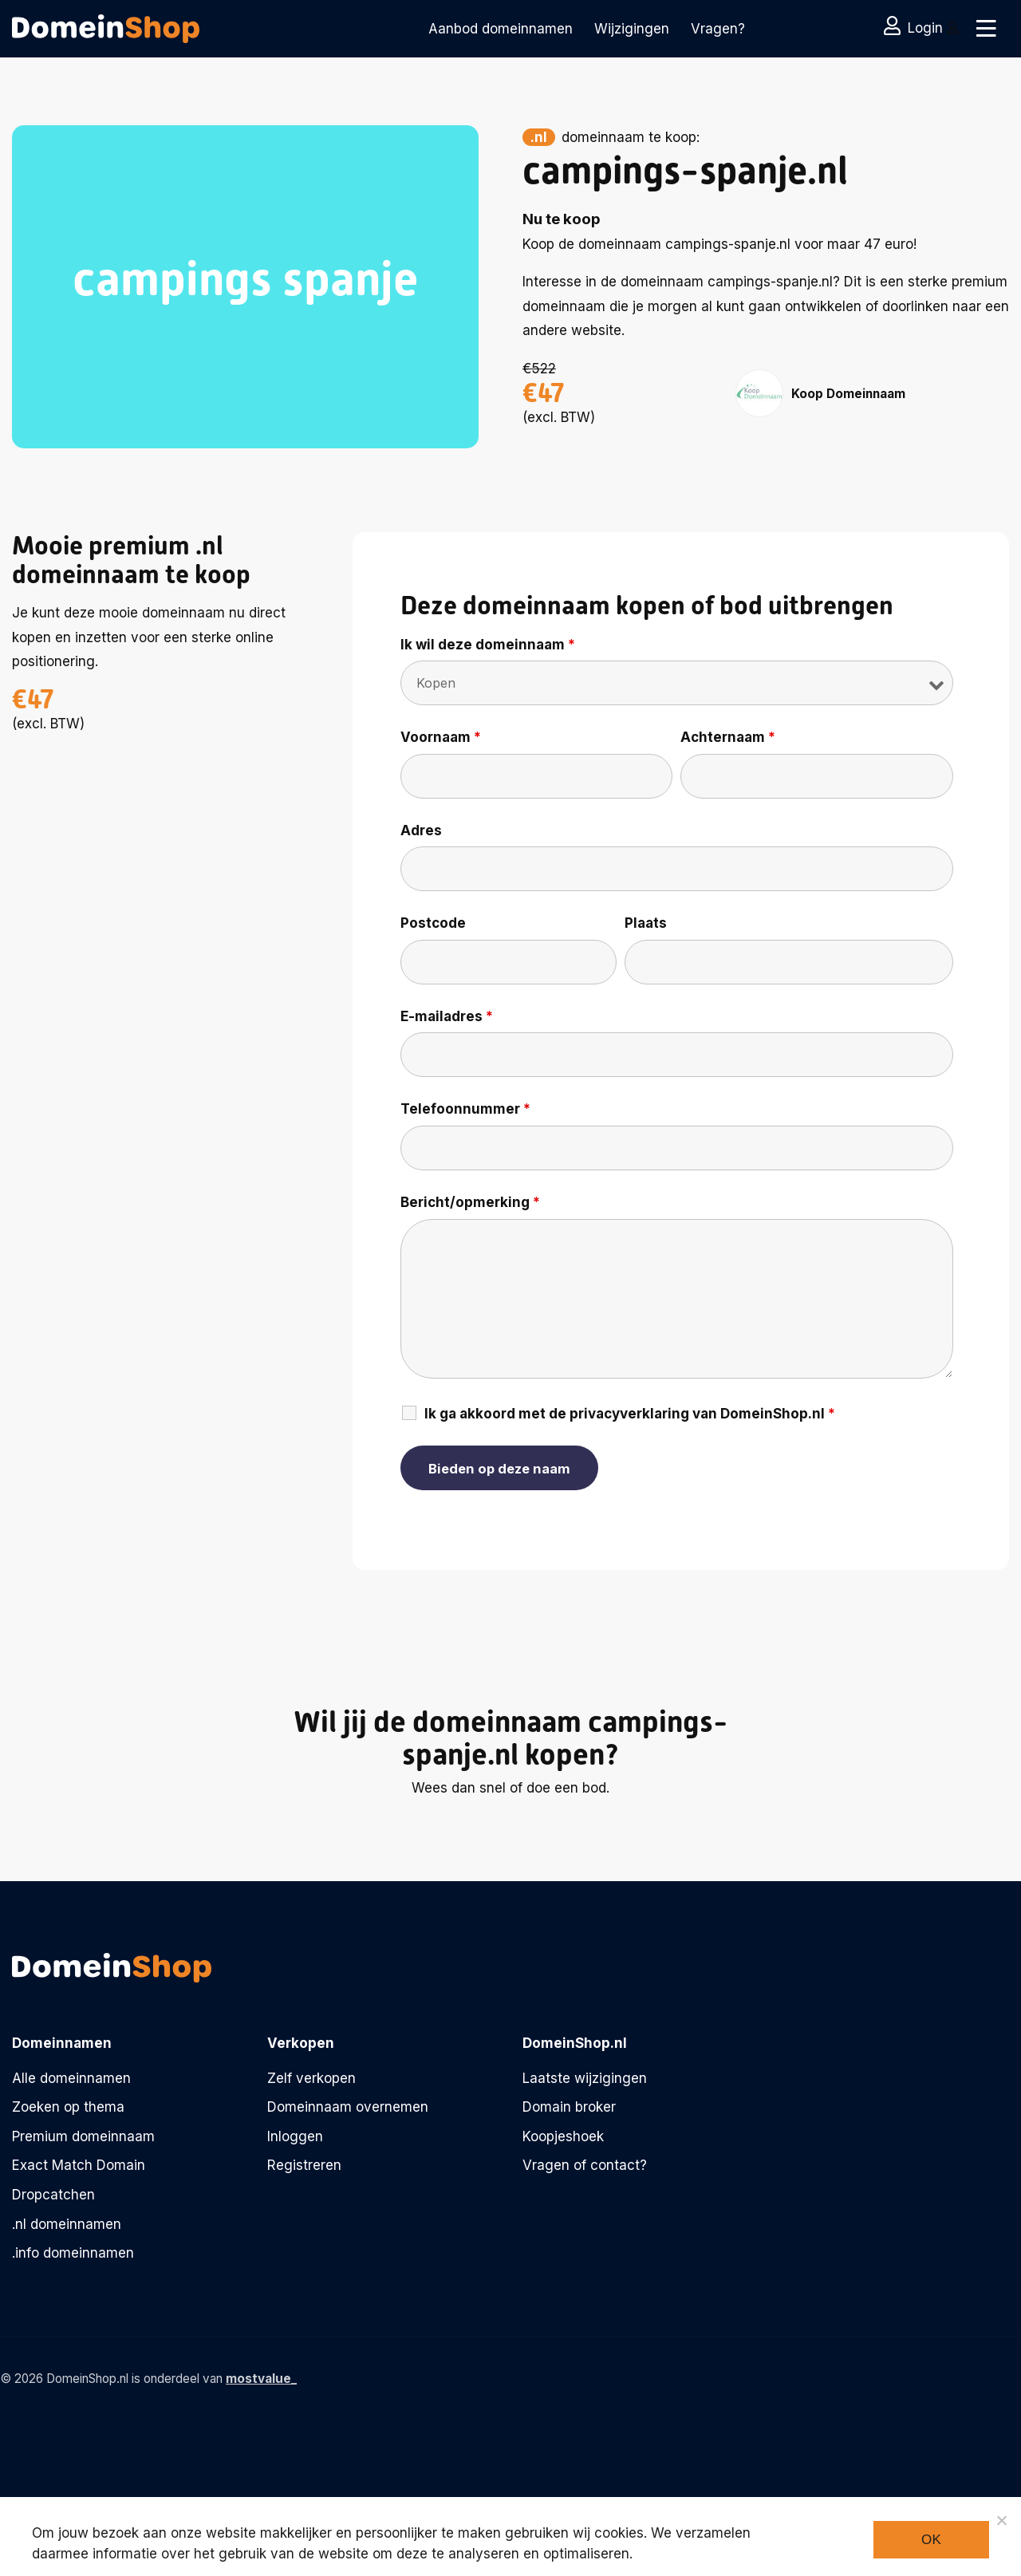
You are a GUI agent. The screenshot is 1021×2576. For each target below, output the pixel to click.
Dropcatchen (53, 2195)
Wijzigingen (631, 29)
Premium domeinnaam (83, 2136)
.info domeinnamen (73, 2253)
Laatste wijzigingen (584, 2078)
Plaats (646, 923)
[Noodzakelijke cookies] (1001, 2520)
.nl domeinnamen (66, 2224)
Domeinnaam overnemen (347, 2107)
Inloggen (295, 2136)
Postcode (433, 923)
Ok (931, 2539)
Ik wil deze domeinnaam (487, 645)
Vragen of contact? (584, 2165)
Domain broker (569, 2107)
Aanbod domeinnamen (500, 29)
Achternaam (727, 737)
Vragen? (718, 29)
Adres (421, 830)
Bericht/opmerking (470, 1202)
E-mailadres (446, 1016)
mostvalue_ (261, 2378)
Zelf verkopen (311, 2078)
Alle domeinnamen (71, 2078)
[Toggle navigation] (983, 29)
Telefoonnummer (465, 1109)
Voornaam (440, 737)
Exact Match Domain (78, 2165)
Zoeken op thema (68, 2107)
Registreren (304, 2165)
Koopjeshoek (563, 2136)
